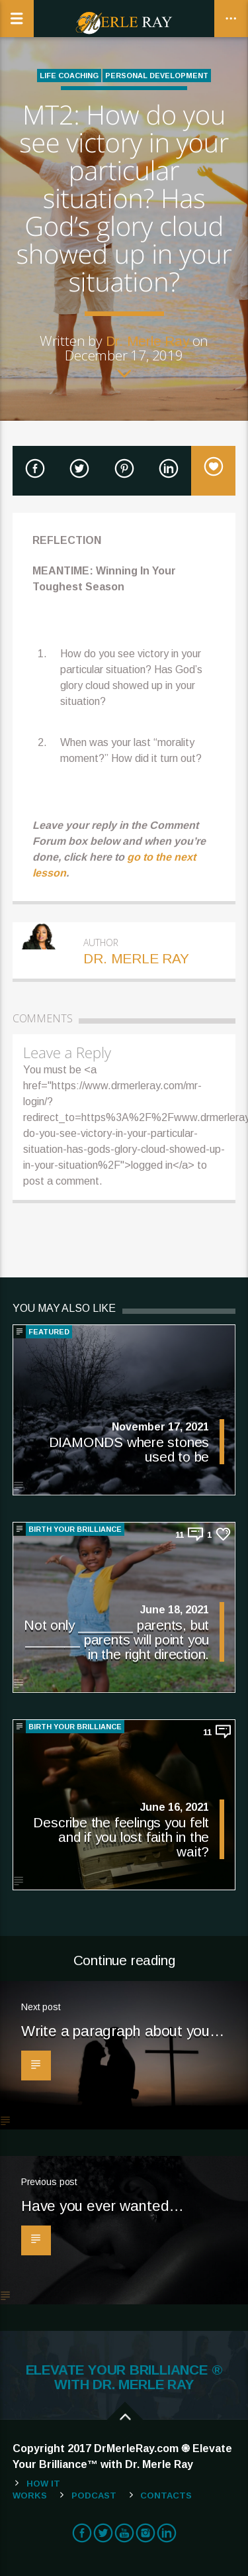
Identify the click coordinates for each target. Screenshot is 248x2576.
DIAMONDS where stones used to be (129, 1449)
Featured (48, 1332)
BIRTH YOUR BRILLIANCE (75, 1529)
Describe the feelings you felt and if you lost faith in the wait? (121, 1837)
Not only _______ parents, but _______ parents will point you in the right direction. (116, 1639)
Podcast (93, 2495)
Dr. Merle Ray (147, 341)
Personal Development (156, 76)
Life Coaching (69, 76)
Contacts (166, 2495)
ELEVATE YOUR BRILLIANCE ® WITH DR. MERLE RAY (124, 2377)
